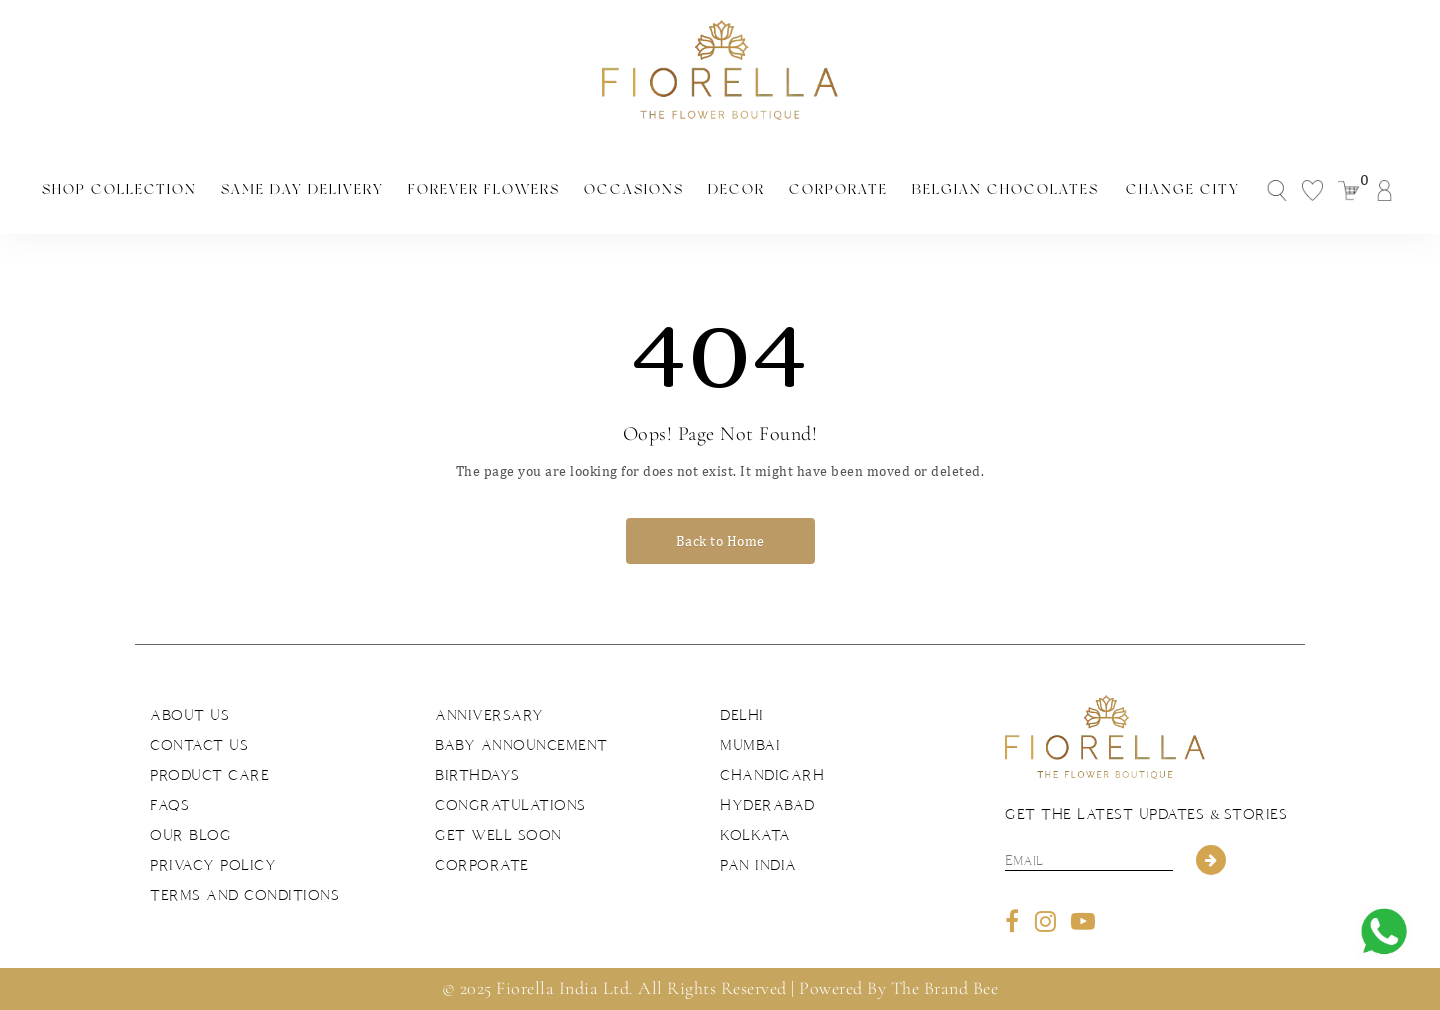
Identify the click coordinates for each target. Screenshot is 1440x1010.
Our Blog (190, 835)
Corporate (838, 189)
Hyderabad (767, 805)
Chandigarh (772, 775)
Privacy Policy (213, 865)
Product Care (209, 775)
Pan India (758, 865)
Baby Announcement (521, 745)
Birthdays (477, 775)
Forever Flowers (484, 189)
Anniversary (489, 715)
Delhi (742, 715)
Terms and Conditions (244, 895)
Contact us (199, 745)
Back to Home (720, 541)
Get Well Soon (498, 835)
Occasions (634, 189)
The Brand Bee (945, 988)
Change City (1183, 189)
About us (189, 715)
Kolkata (755, 835)
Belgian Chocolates (1005, 189)
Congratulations (510, 805)
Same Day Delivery (302, 189)
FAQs (169, 805)
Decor (736, 189)
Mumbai (750, 745)
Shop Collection (119, 189)
